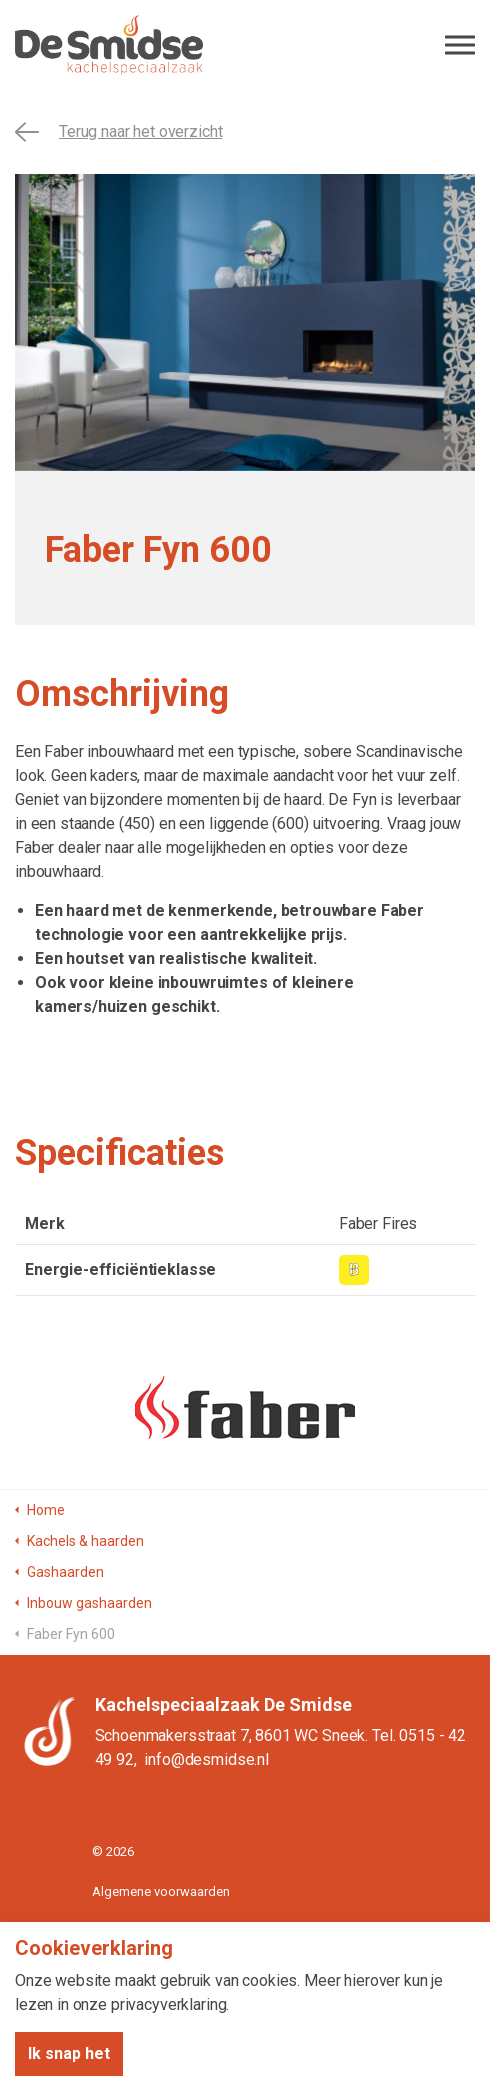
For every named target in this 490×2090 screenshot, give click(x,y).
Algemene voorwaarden (161, 1891)
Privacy (112, 1930)
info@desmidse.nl (206, 1759)
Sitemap (116, 1970)
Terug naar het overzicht (118, 132)
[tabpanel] (245, 322)
